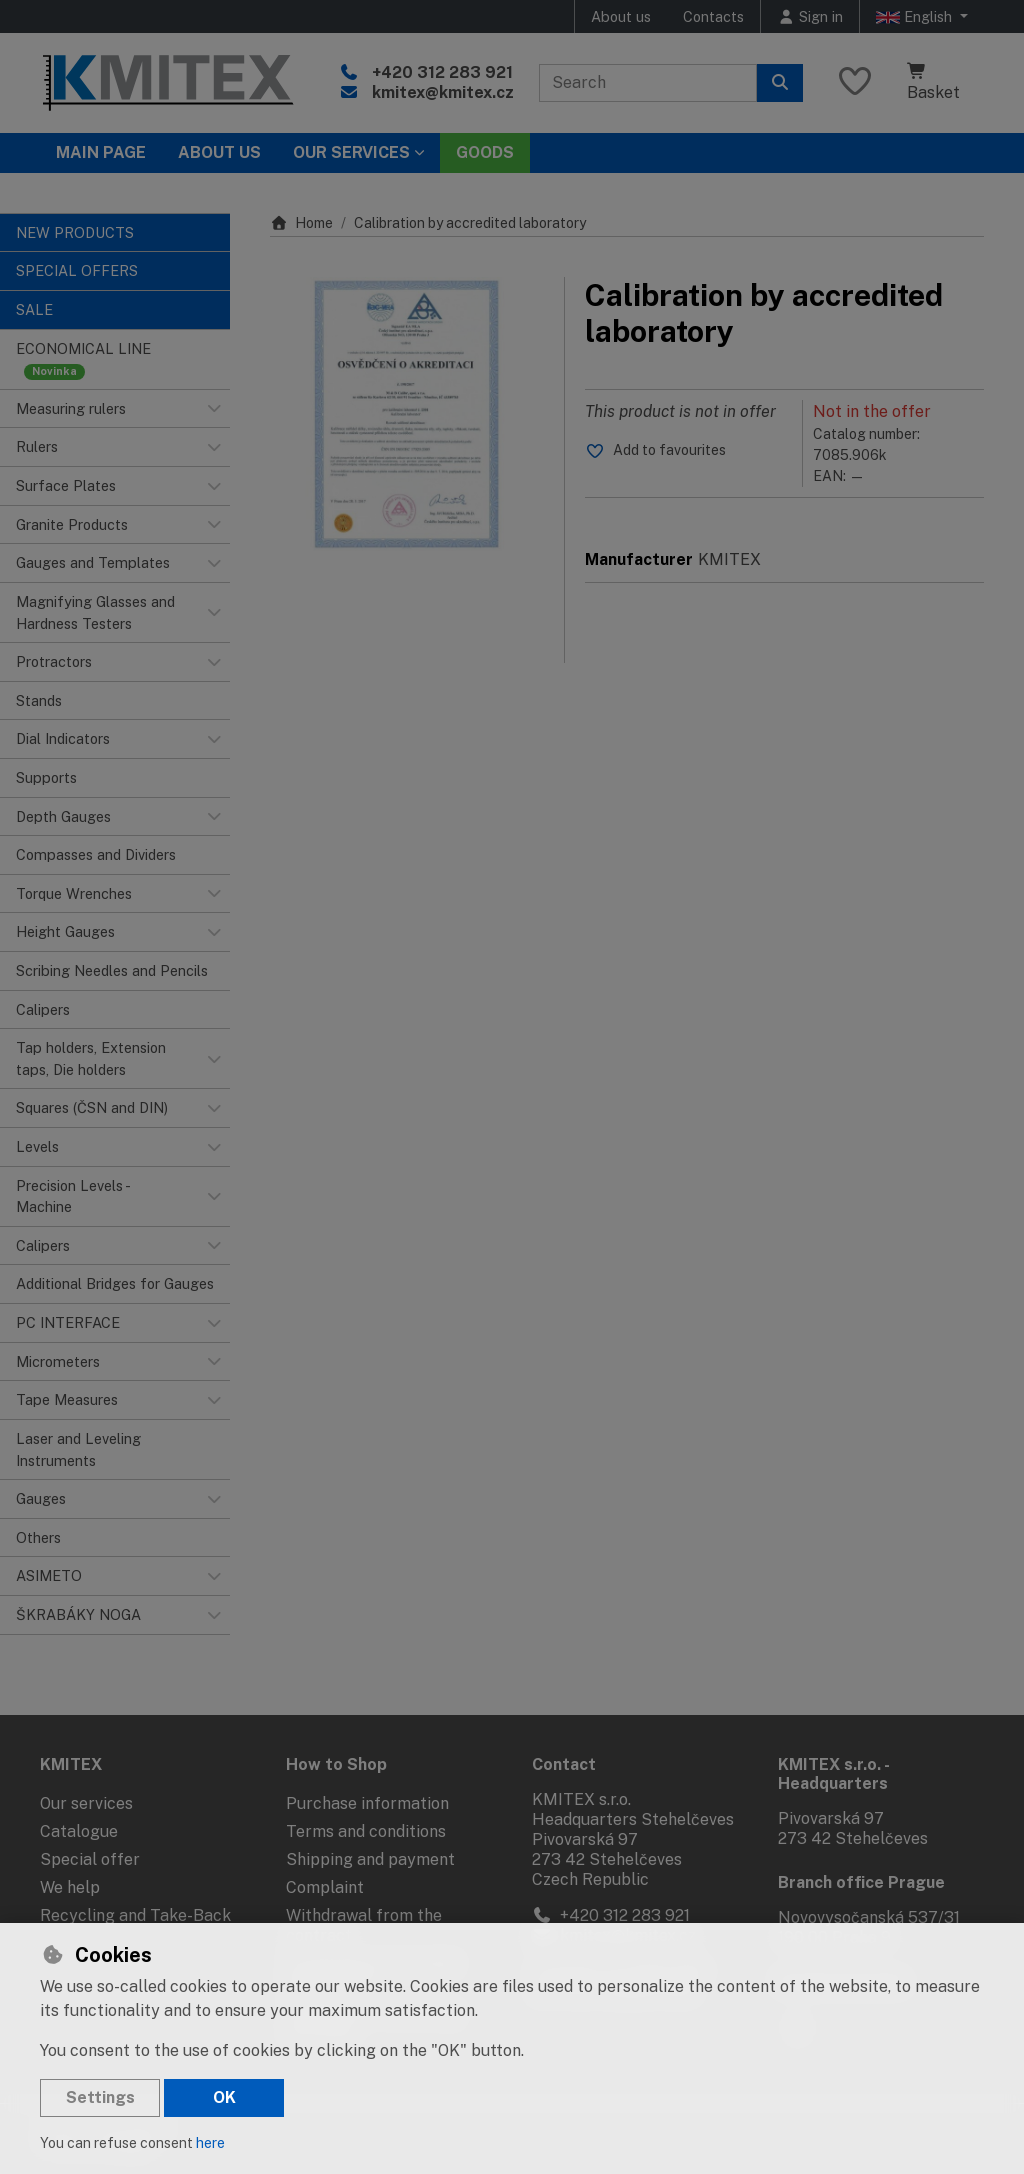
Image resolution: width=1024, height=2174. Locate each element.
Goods (485, 152)
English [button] (916, 17)
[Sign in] (810, 16)
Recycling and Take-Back (135, 1915)
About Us (219, 152)
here (210, 2143)
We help (70, 1887)
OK (224, 2097)
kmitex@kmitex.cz (443, 92)
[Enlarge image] (407, 414)
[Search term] (648, 83)
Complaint (325, 1887)
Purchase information (367, 1803)
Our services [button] (351, 152)
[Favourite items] (855, 82)
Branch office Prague (861, 1882)
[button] (214, 409)
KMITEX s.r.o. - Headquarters (833, 1774)
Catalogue (79, 1831)
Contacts (713, 16)
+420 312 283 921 (442, 72)
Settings (100, 2097)
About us (621, 16)
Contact (564, 1764)
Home (301, 223)
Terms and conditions (366, 1831)
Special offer (90, 1859)
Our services (86, 1803)
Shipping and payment (370, 1859)
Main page (101, 152)
